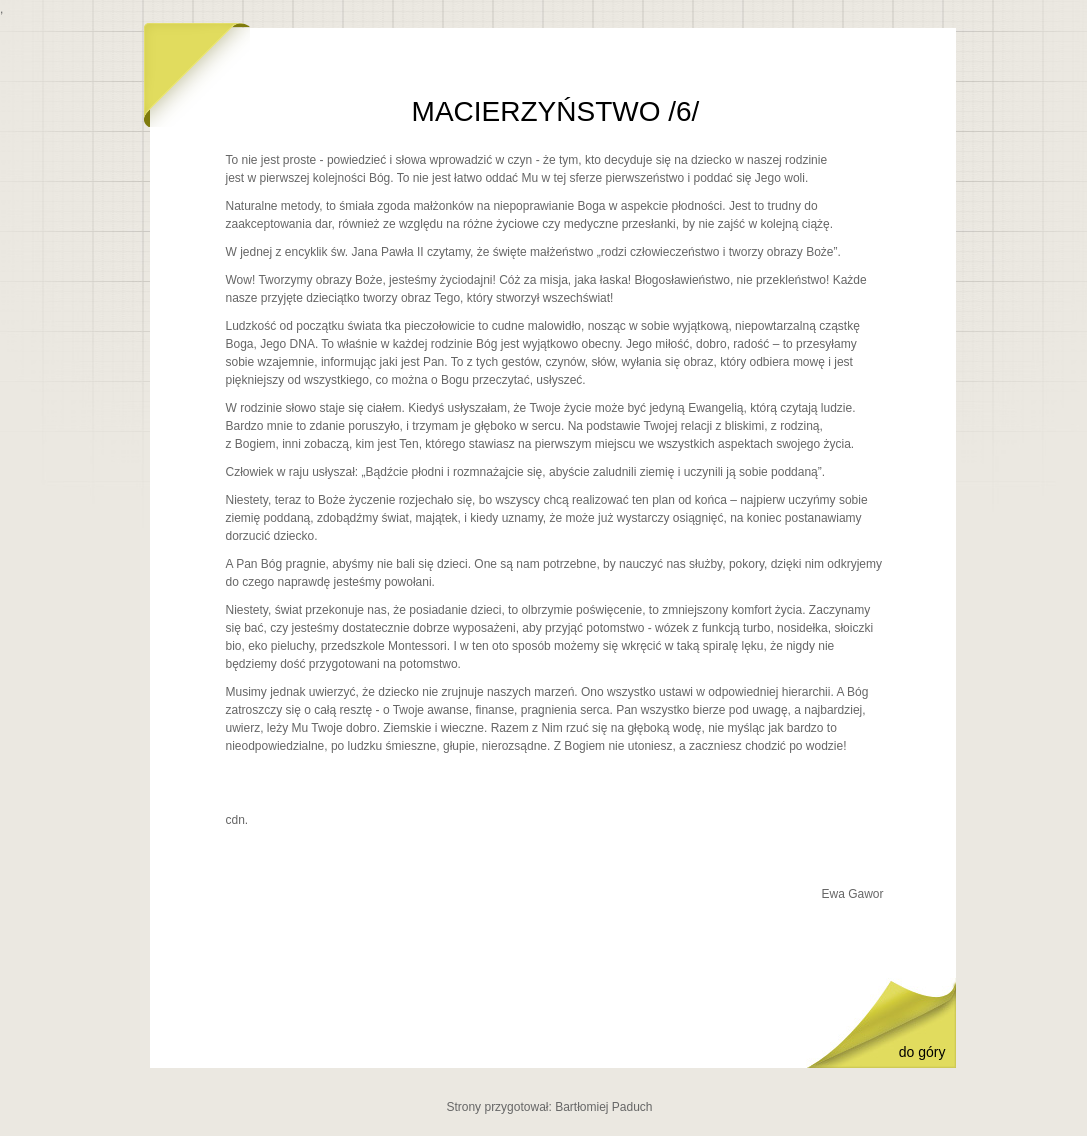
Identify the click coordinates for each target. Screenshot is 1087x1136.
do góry (922, 1052)
